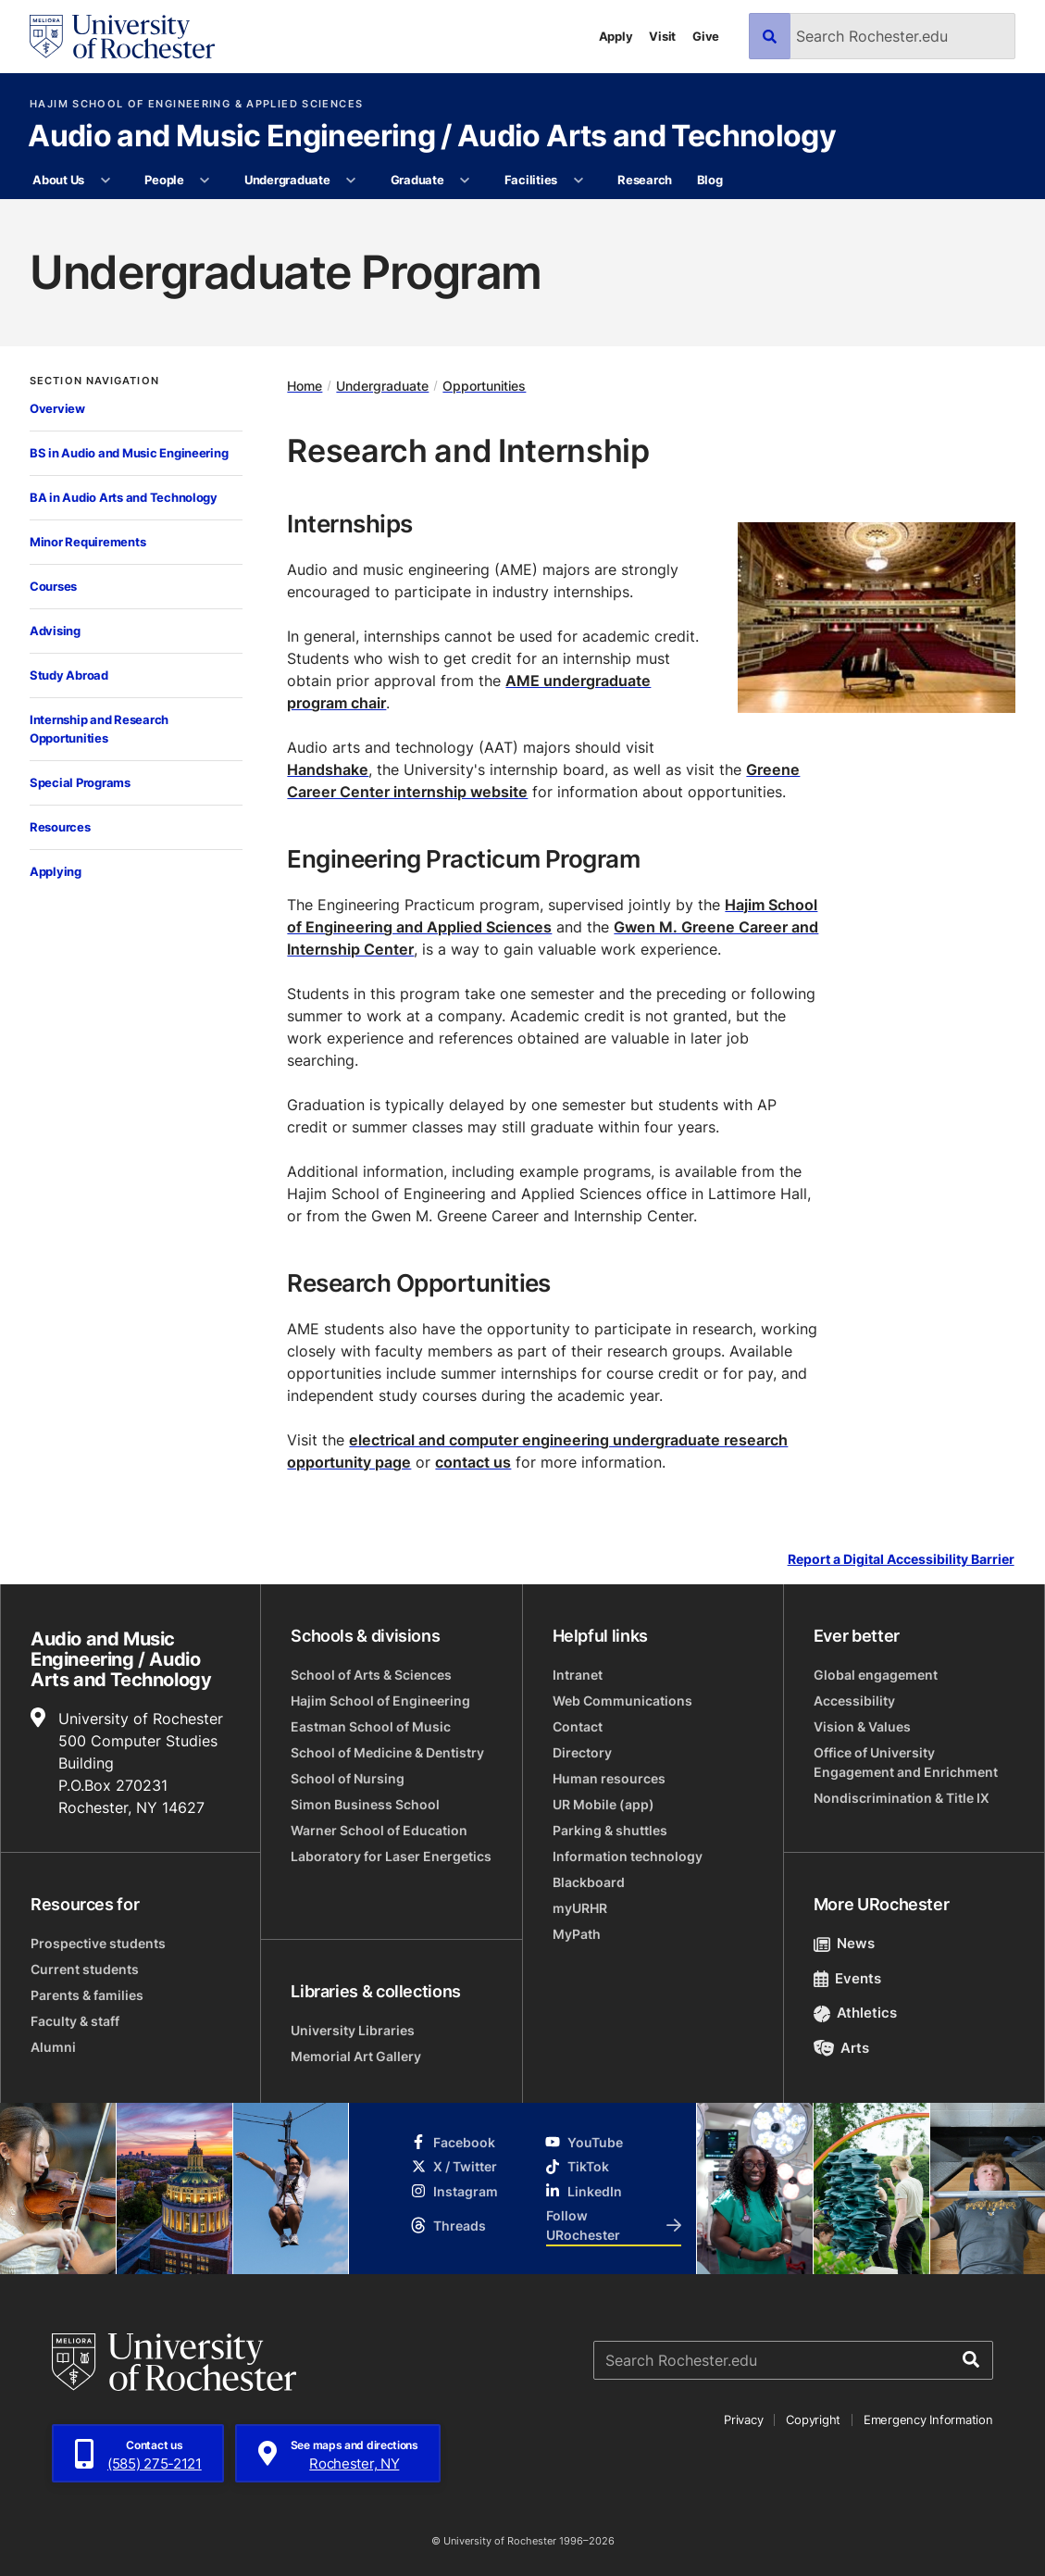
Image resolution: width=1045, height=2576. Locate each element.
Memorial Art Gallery (356, 2056)
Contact (578, 1726)
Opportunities (484, 385)
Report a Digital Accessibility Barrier (901, 1560)
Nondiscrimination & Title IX (901, 1798)
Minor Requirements (87, 541)
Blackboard (589, 1882)
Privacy (743, 2419)
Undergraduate (287, 179)
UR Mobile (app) (603, 1804)
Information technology (628, 1856)
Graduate (417, 179)
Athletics (856, 2012)
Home (304, 385)
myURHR (580, 1908)
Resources (60, 827)
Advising (55, 630)
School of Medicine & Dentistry (387, 1752)
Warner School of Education (379, 1830)
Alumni (53, 2047)
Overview (57, 408)
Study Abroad (69, 675)
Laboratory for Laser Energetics (391, 1856)
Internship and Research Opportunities (99, 728)
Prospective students (98, 1943)
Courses (53, 586)
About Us (58, 179)
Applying (55, 871)
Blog (710, 179)
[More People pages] (205, 180)
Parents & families (87, 1995)
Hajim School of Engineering (380, 1700)
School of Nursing (347, 1778)
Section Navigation (94, 381)
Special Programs (80, 782)
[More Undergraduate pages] (351, 180)
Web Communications (622, 1700)
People (163, 179)
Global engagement (876, 1674)
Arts (842, 2047)
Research (644, 179)
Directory (582, 1752)
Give (705, 36)
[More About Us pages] (105, 180)
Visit (662, 36)
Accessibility (854, 1700)
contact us (473, 1462)
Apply (616, 36)
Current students (85, 1969)
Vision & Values (862, 1726)
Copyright (813, 2419)
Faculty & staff (75, 2021)
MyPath (577, 1934)
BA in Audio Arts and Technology (124, 497)
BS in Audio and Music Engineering (129, 452)
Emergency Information (928, 2419)
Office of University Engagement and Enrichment (906, 1762)
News (845, 1943)
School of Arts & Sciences (371, 1674)
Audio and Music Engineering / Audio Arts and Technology (432, 137)
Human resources (609, 1778)
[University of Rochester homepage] (122, 36)
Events (848, 1978)
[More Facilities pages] (578, 180)
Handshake (327, 769)
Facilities (530, 179)
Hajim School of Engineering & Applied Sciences (196, 104)
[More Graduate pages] (465, 180)
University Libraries (353, 2030)
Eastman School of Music (371, 1726)
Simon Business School (365, 1804)
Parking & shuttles (610, 1830)
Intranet (578, 1674)
